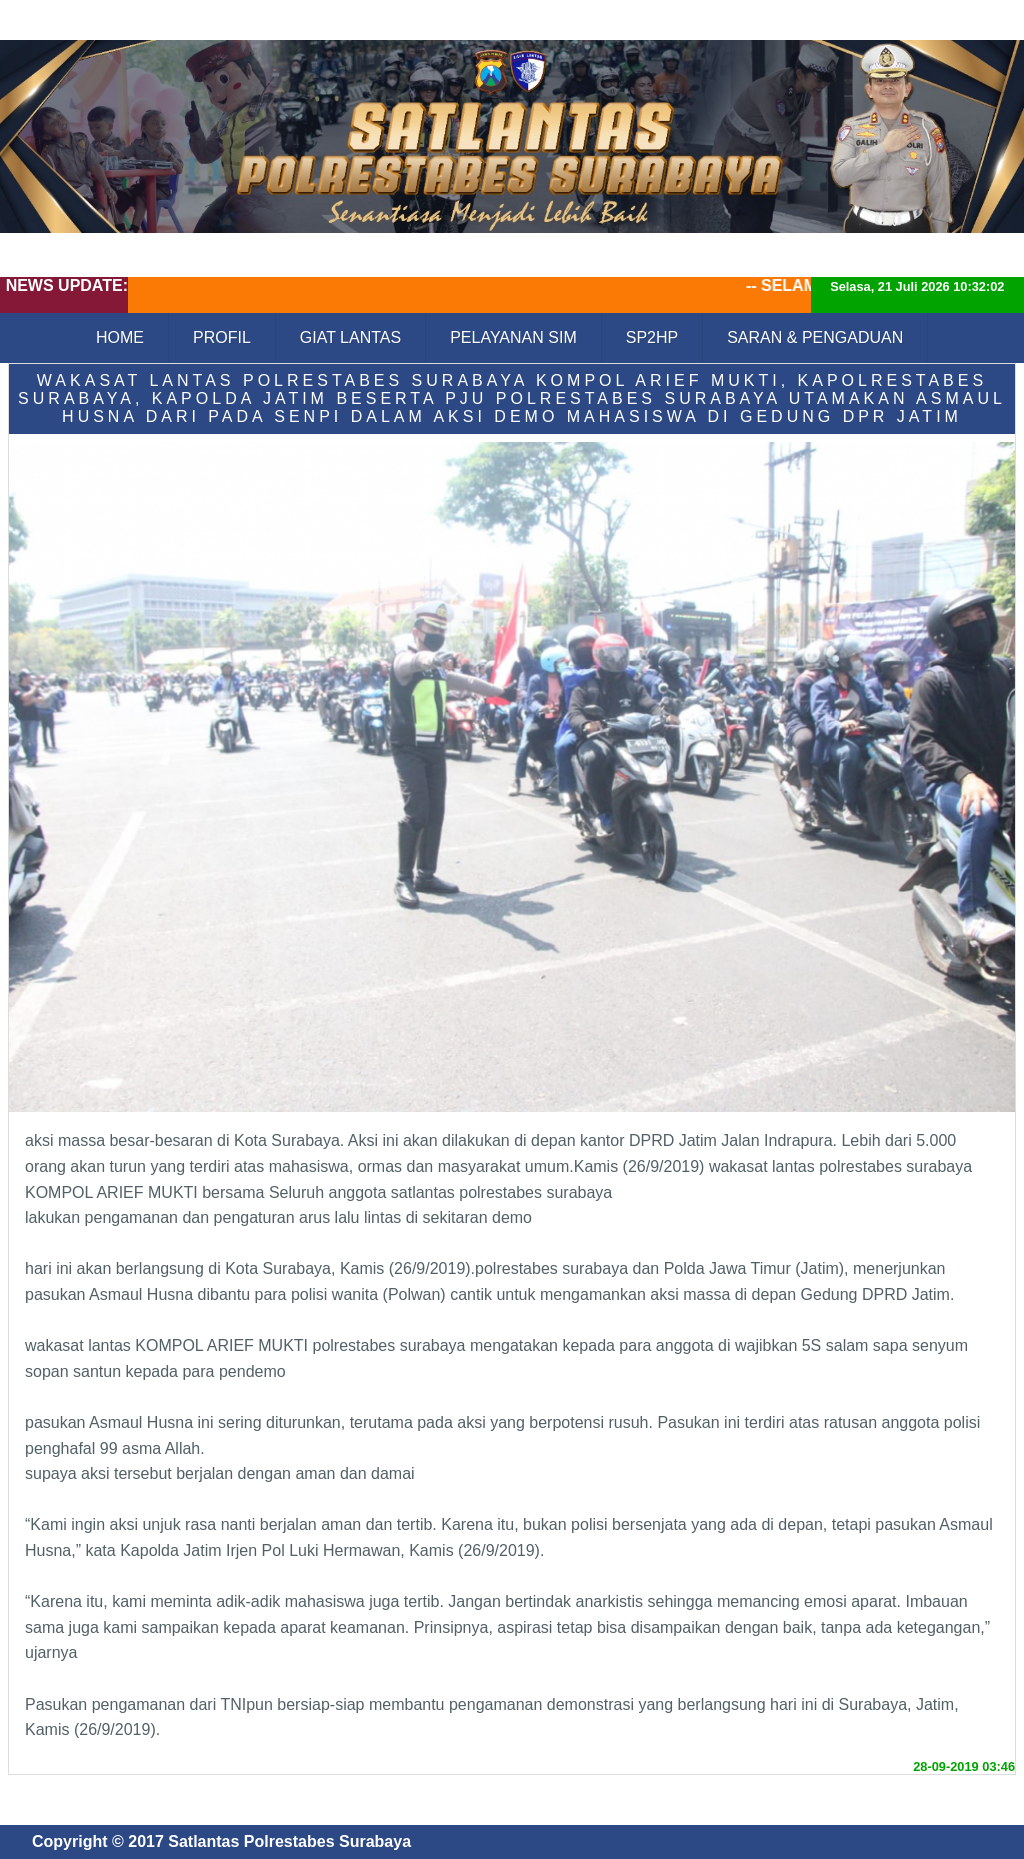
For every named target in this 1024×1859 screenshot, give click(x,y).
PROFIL (222, 337)
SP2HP (652, 337)
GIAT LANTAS (350, 337)
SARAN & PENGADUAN (815, 337)
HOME (120, 337)
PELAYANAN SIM (513, 337)
